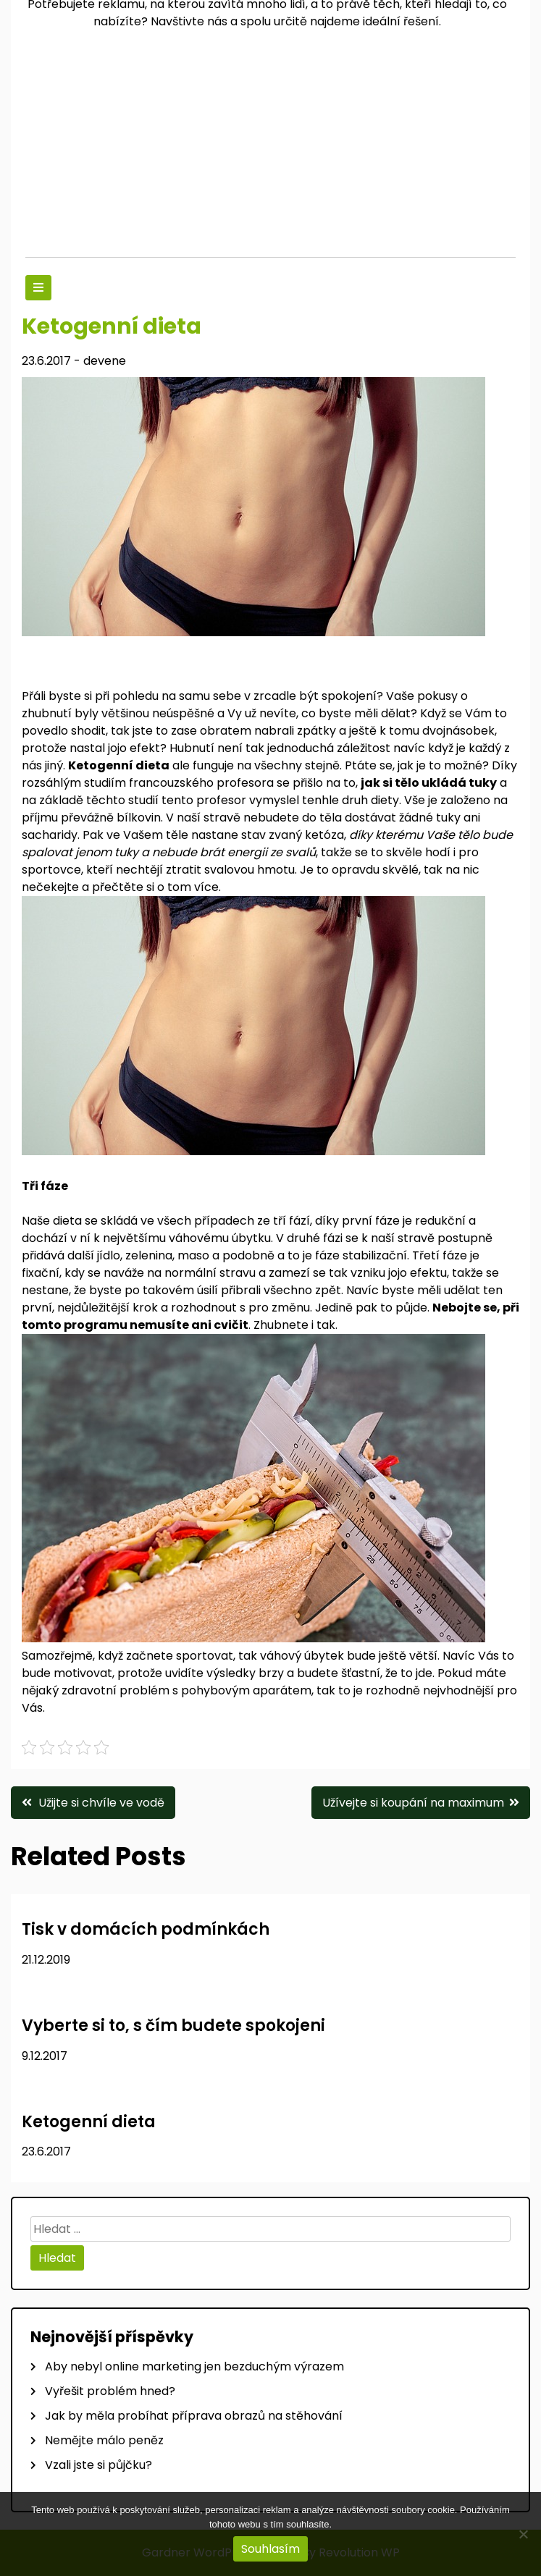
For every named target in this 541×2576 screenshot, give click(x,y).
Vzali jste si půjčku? (98, 2465)
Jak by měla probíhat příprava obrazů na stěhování (194, 2415)
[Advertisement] (270, 148)
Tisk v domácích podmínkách (145, 1929)
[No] (523, 2534)
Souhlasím (270, 2549)
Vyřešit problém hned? (110, 2391)
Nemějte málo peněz (104, 2440)
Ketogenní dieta (89, 2122)
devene (104, 360)
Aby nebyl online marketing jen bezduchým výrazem (194, 2366)
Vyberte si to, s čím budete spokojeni (173, 2025)
